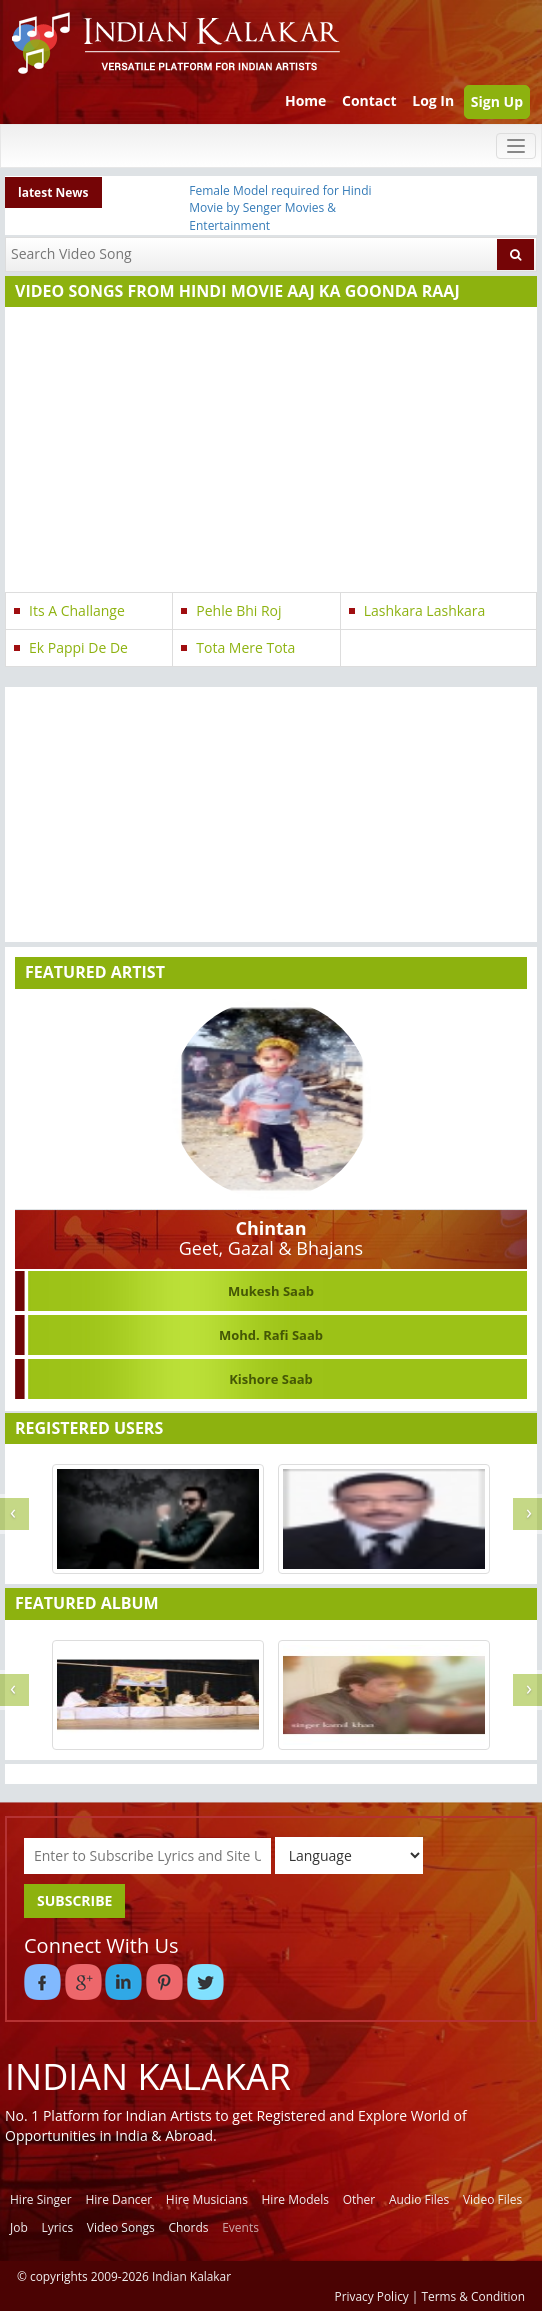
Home (305, 100)
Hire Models (295, 2199)
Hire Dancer (118, 2199)
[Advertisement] (266, 452)
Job (19, 2227)
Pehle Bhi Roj (238, 610)
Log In (433, 100)
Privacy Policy (372, 2296)
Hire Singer (41, 2199)
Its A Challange (77, 610)
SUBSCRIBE (74, 1900)
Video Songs (121, 2227)
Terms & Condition (474, 2296)
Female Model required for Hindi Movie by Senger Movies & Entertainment (280, 207)
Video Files (492, 2199)
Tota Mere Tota (245, 647)
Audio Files (419, 2199)
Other (359, 2199)
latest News (53, 192)
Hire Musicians (207, 2199)
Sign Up (497, 101)
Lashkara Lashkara (425, 610)
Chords (188, 2227)
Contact (369, 100)
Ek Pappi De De (78, 647)
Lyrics (57, 2227)
